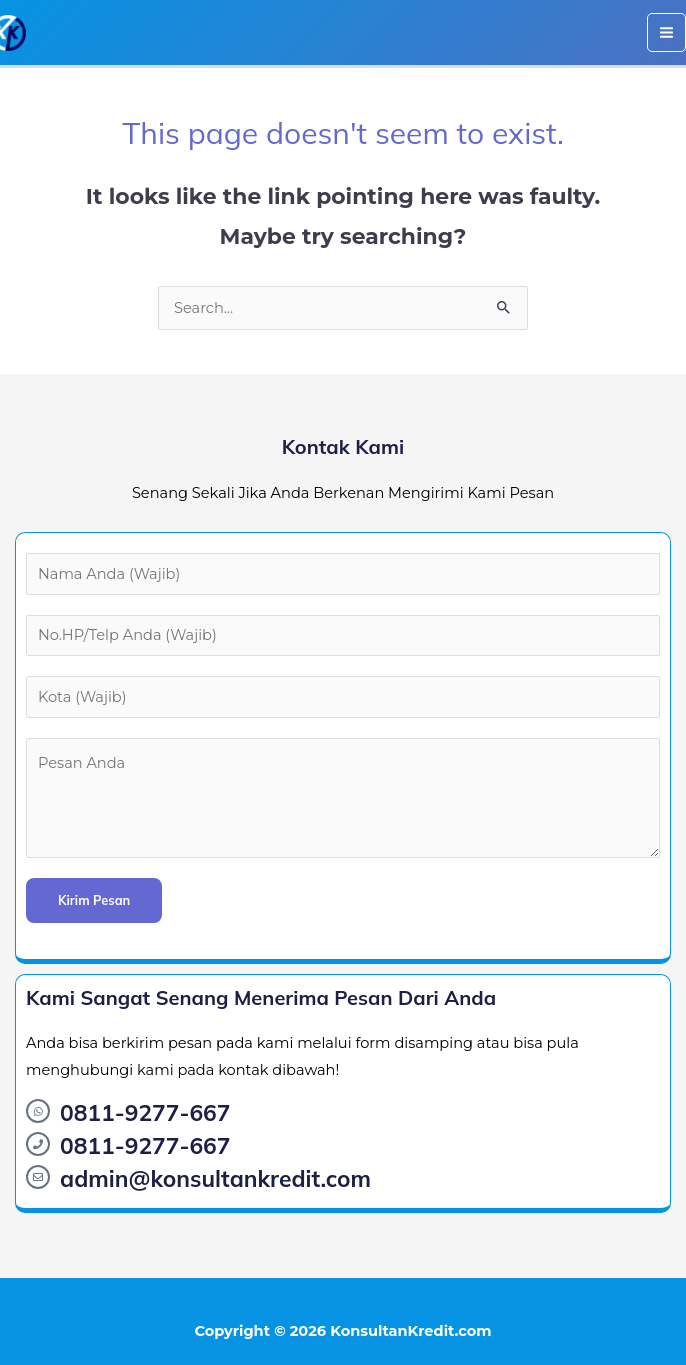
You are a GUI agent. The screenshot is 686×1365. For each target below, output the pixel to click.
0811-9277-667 (145, 1112)
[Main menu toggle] (666, 32)
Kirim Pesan (94, 900)
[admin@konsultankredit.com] (38, 1177)
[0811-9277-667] (38, 1111)
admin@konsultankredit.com (215, 1178)
